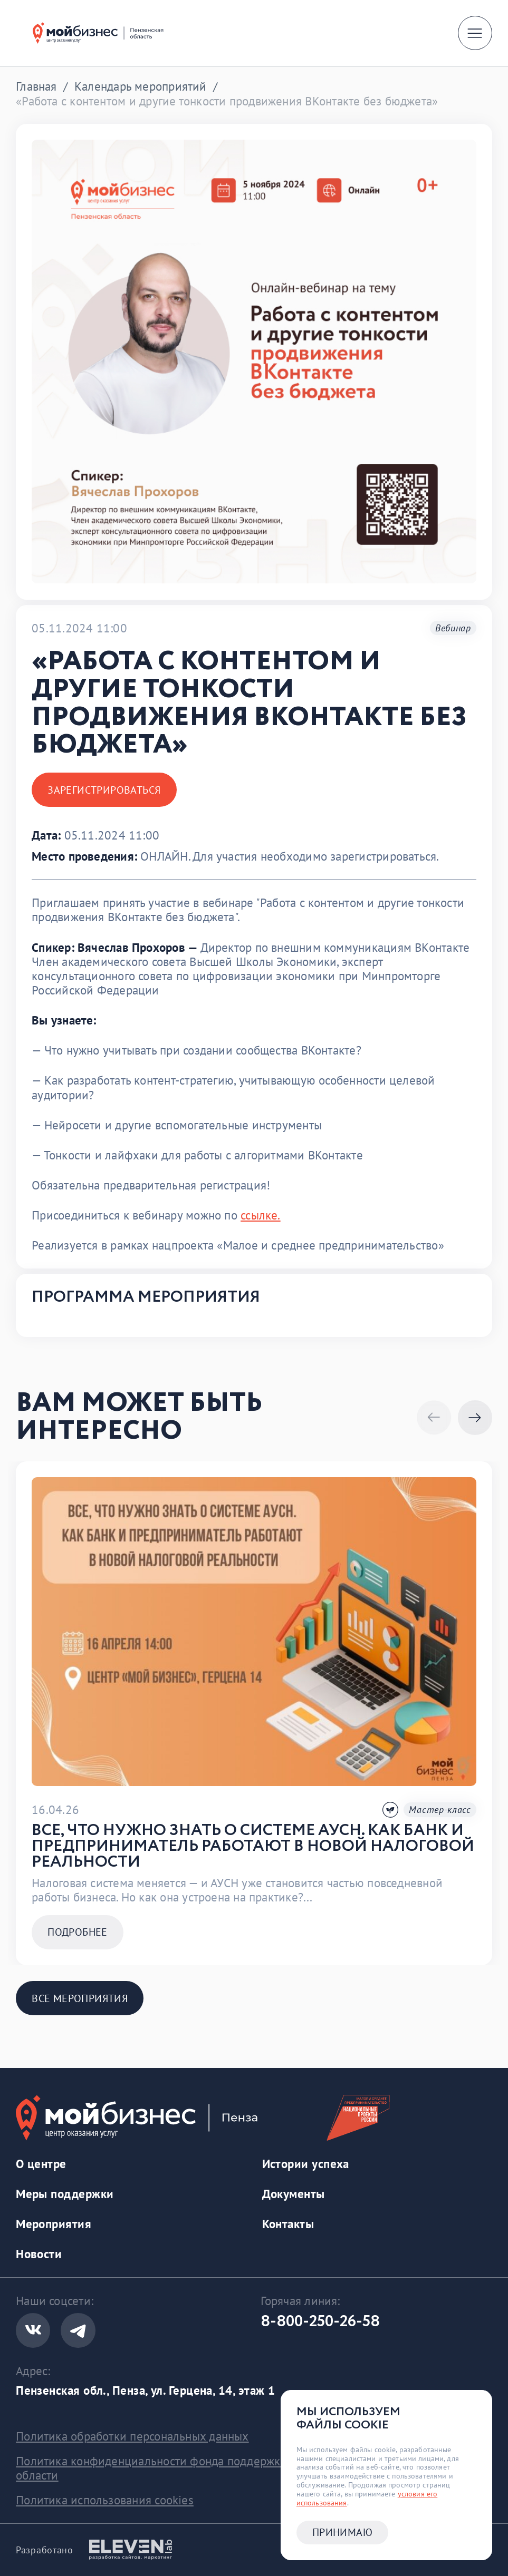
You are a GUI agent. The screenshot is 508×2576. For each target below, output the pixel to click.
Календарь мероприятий (140, 86)
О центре (41, 2163)
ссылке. (261, 1215)
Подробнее (77, 1932)
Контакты (288, 2223)
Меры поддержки (64, 2193)
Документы (293, 2193)
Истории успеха (305, 2163)
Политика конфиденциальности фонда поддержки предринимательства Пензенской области (243, 2468)
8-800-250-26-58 (320, 2322)
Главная (36, 86)
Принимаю (342, 2532)
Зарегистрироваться (103, 790)
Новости (39, 2253)
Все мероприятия (80, 1998)
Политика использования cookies (105, 2500)
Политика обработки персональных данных (132, 2436)
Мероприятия (53, 2223)
